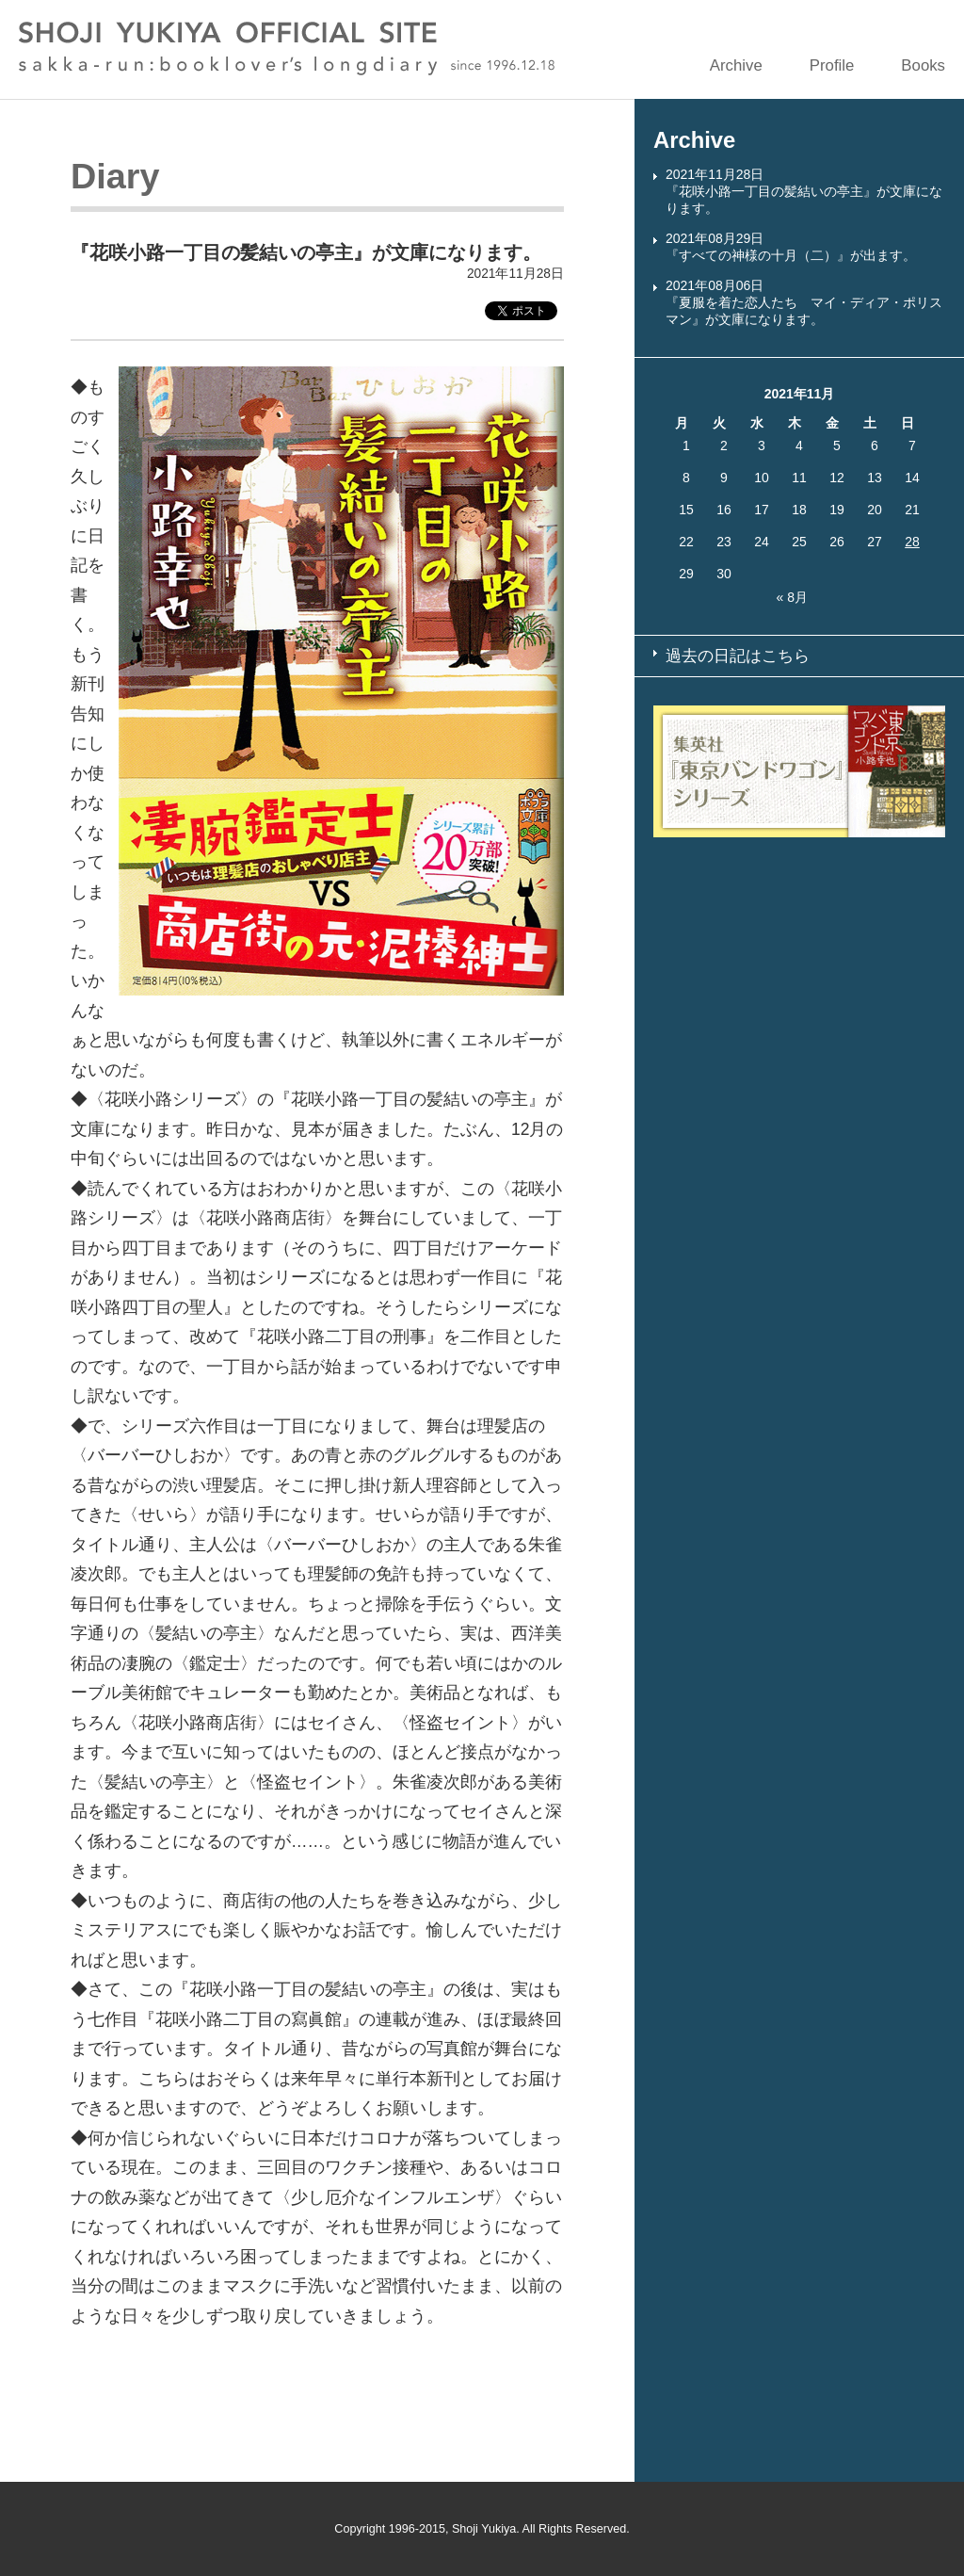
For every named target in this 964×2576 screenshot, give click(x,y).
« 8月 (791, 597)
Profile (832, 65)
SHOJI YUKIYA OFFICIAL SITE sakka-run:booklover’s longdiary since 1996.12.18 (286, 48)
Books (923, 65)
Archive (736, 65)
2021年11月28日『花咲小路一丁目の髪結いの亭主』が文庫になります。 (804, 191)
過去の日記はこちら (738, 656)
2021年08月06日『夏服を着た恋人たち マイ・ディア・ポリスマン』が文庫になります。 (804, 302)
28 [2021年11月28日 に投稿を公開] (912, 541)
